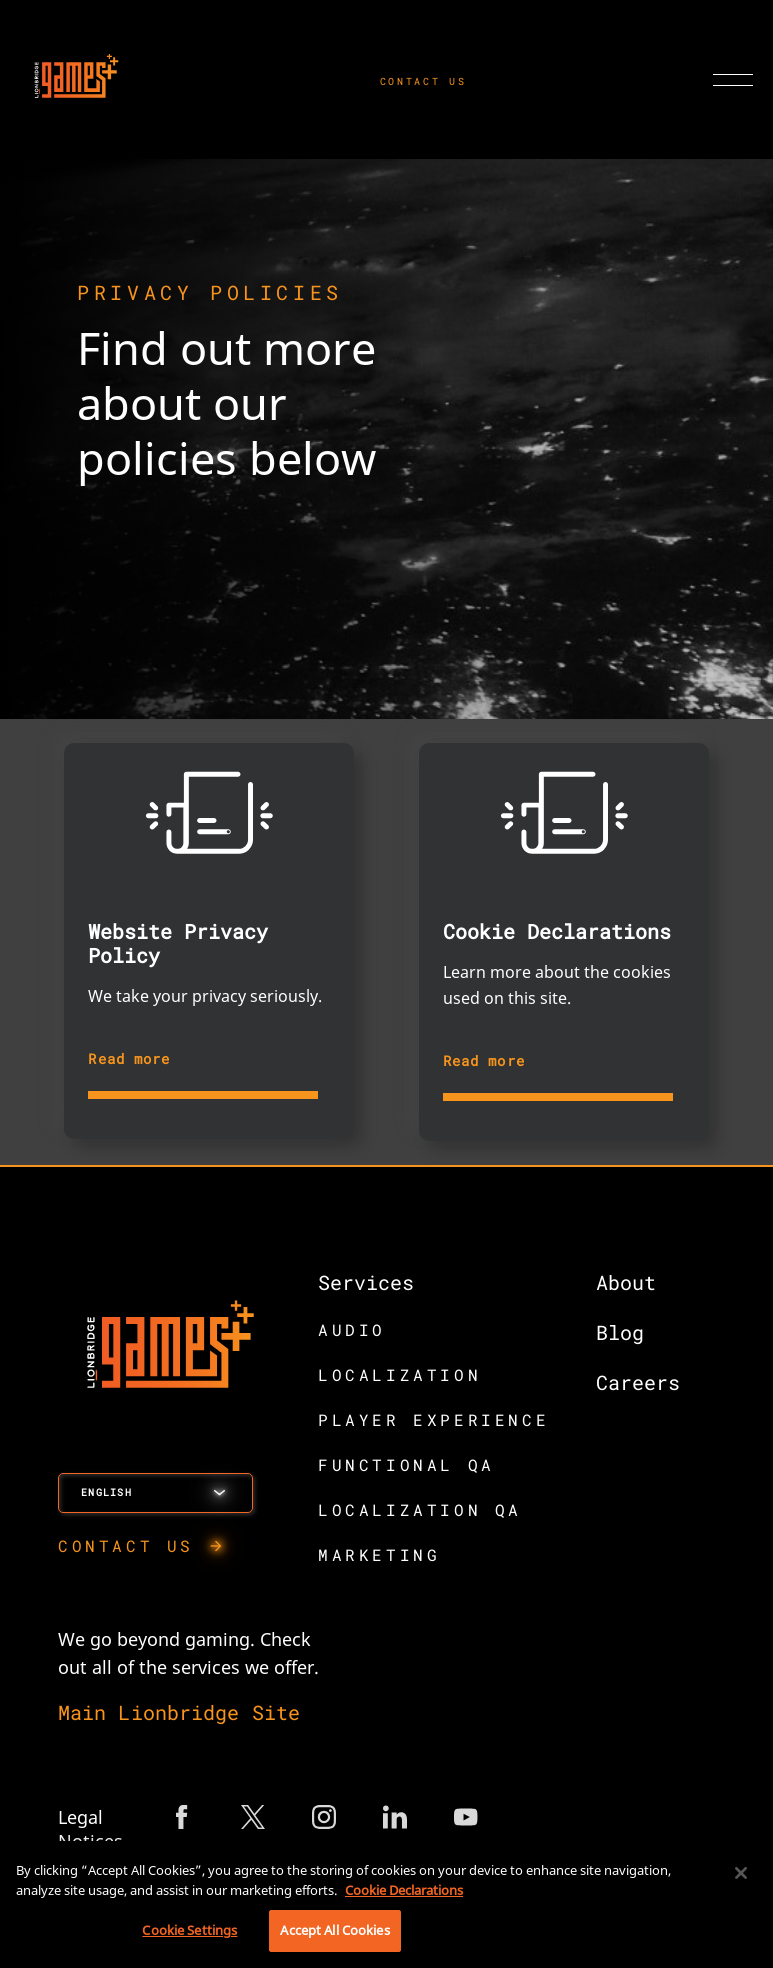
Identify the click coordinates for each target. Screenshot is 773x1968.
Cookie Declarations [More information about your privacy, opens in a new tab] (404, 1890)
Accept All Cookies (334, 1930)
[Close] (741, 1873)
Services (366, 1282)
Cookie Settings (189, 1930)
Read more (129, 1058)
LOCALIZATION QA (420, 1509)
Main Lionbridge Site (179, 1712)
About (626, 1282)
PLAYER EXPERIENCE (433, 1419)
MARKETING (379, 1554)
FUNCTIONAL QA (406, 1464)
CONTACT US (423, 81)
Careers (638, 1382)
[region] (386, 1904)
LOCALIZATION (399, 1374)
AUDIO (352, 1329)
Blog (620, 1332)
